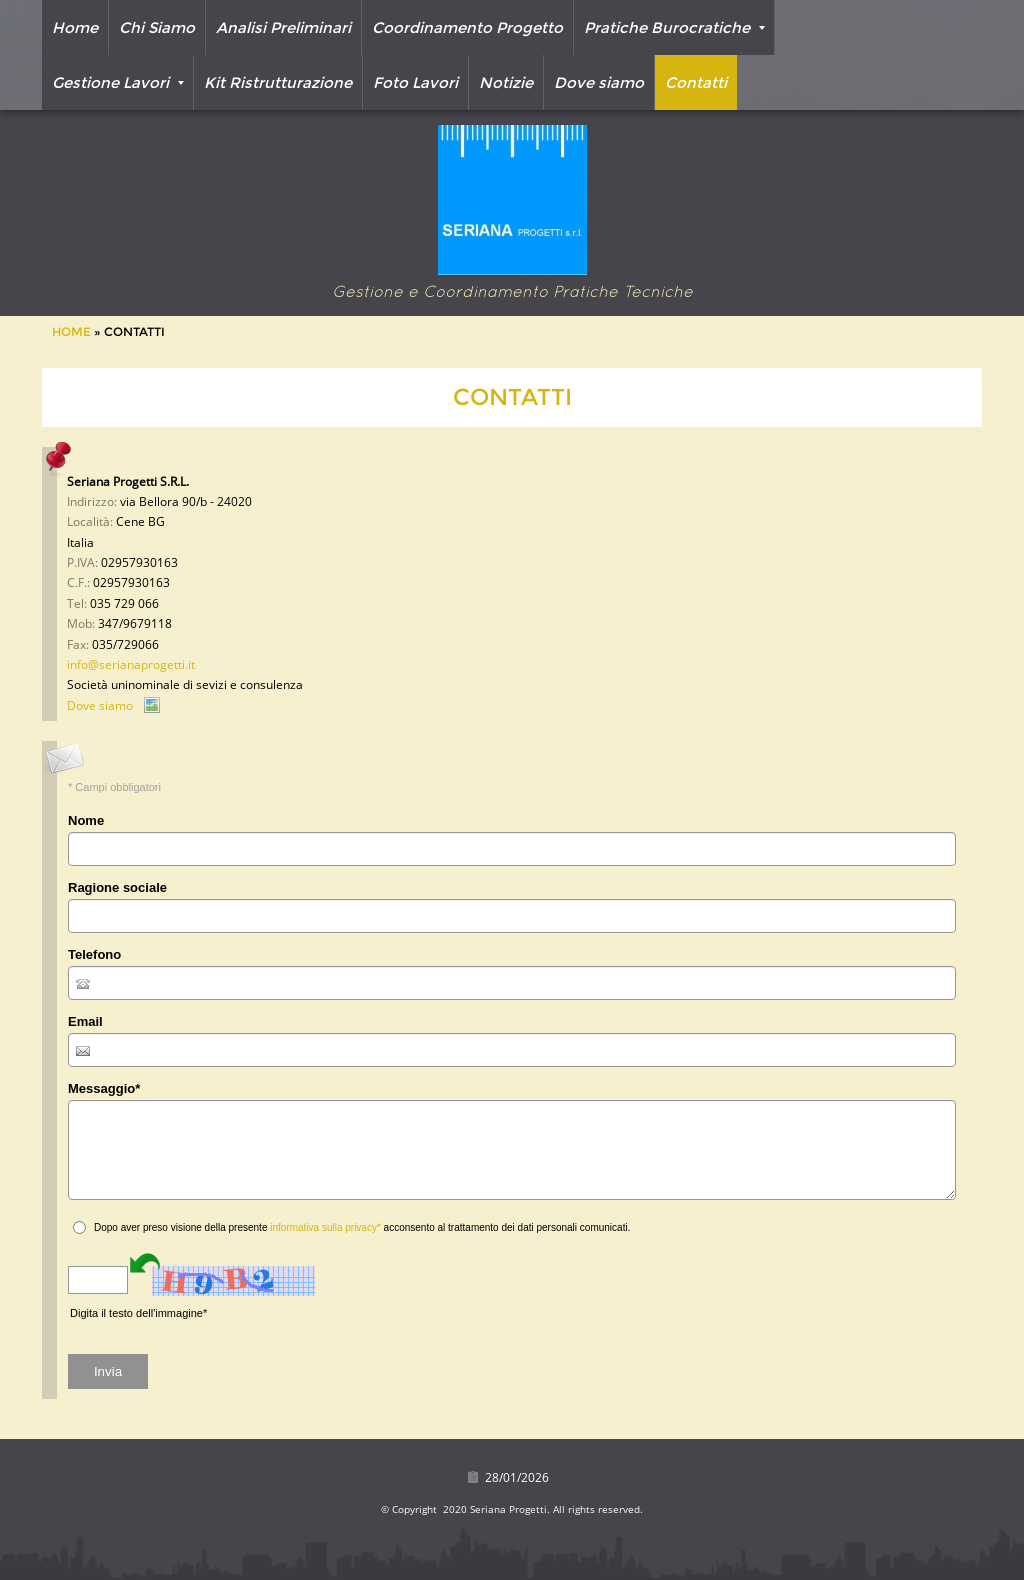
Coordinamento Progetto (467, 27)
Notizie (506, 82)
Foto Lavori (415, 82)
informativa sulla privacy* (325, 1227)
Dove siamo (599, 82)
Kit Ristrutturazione (278, 82)
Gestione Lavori (118, 82)
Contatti (696, 82)
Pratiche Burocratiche (674, 27)
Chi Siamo (157, 27)
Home (75, 27)
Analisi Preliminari (283, 27)
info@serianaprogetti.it (131, 664)
